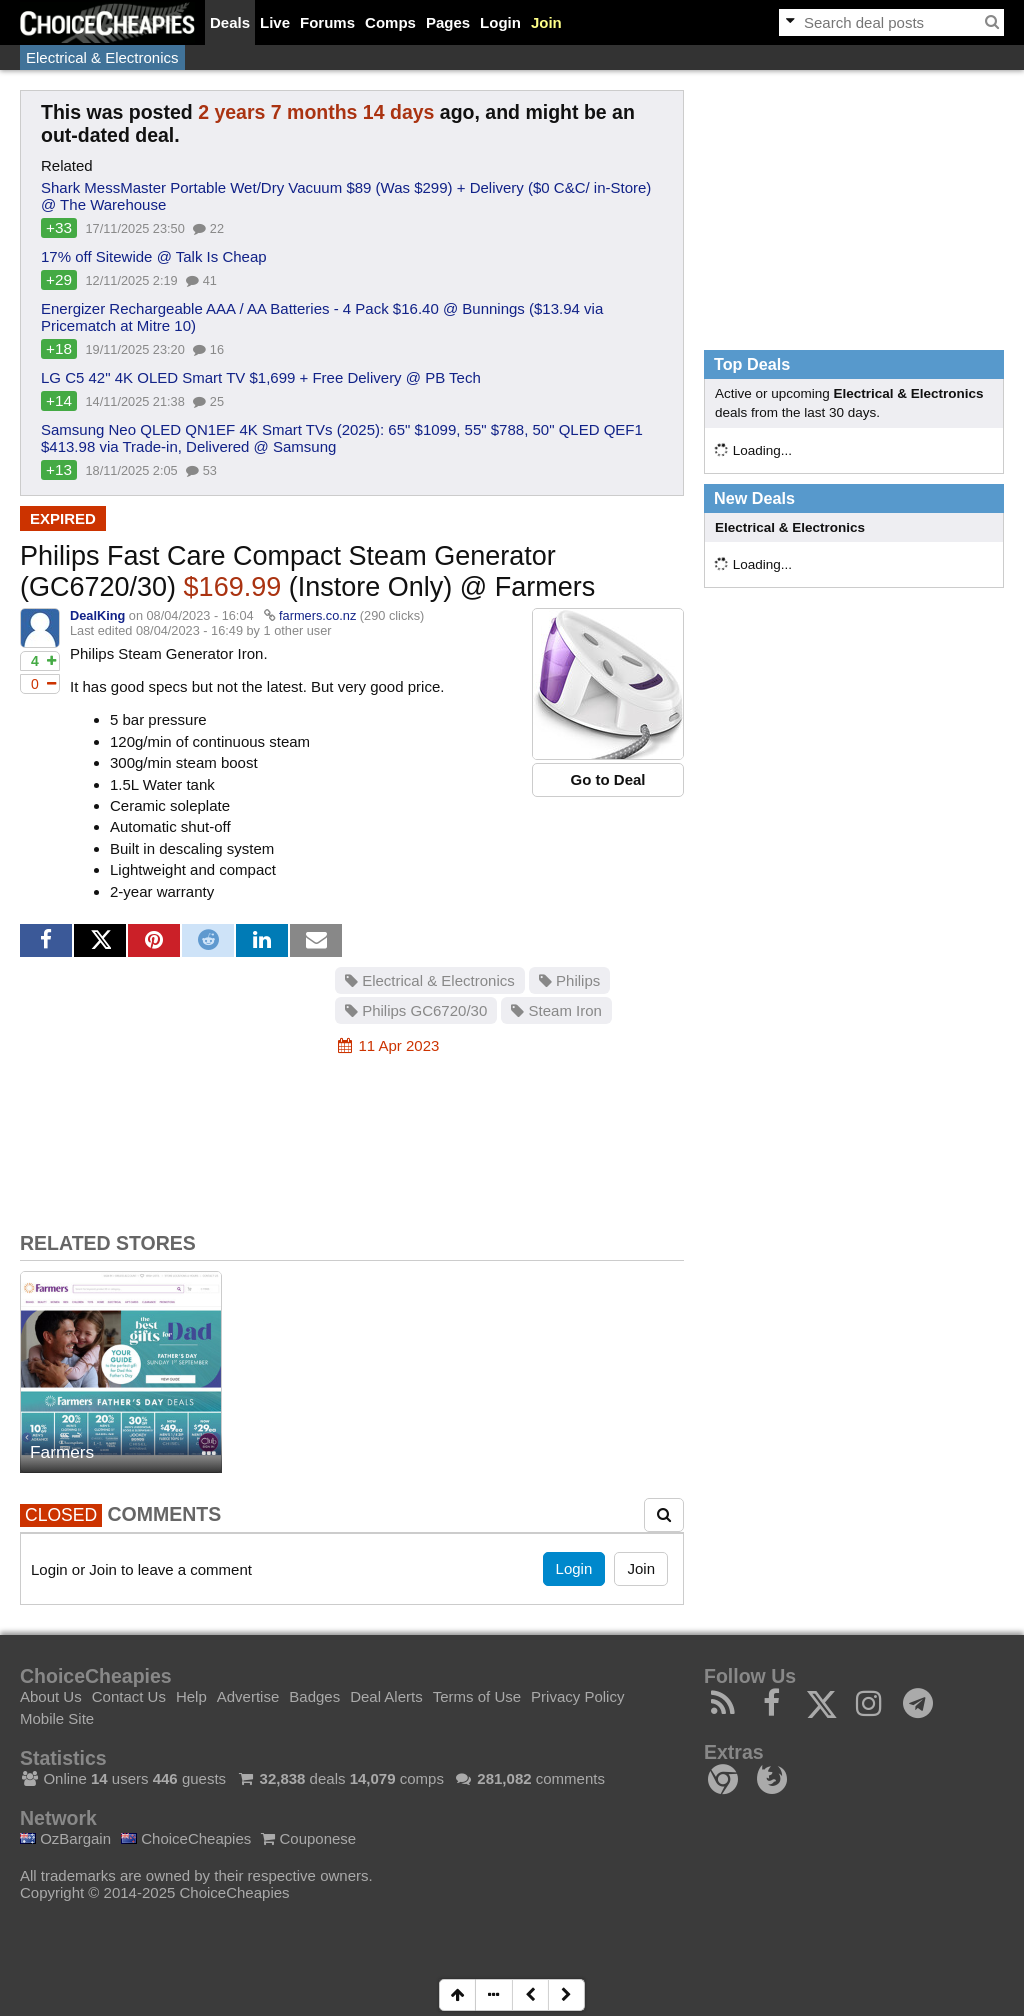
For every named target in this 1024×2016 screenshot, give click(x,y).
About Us (51, 1696)
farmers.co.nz (317, 615)
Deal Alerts (386, 1696)
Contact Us (129, 1696)
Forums (327, 22)
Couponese (308, 1838)
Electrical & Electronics (102, 57)
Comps (390, 22)
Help (191, 1696)
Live (275, 22)
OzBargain (65, 1838)
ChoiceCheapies (186, 1838)
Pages (448, 22)
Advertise (248, 1696)
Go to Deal (607, 779)
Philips (569, 980)
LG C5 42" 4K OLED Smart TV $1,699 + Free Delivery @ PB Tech (261, 377)
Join (546, 22)
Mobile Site (57, 1718)
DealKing (97, 615)
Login (500, 22)
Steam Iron (556, 1010)
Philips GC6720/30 (416, 1010)
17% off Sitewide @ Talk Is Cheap (154, 256)
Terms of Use (477, 1696)
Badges (314, 1696)
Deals (230, 22)
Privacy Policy (577, 1696)
